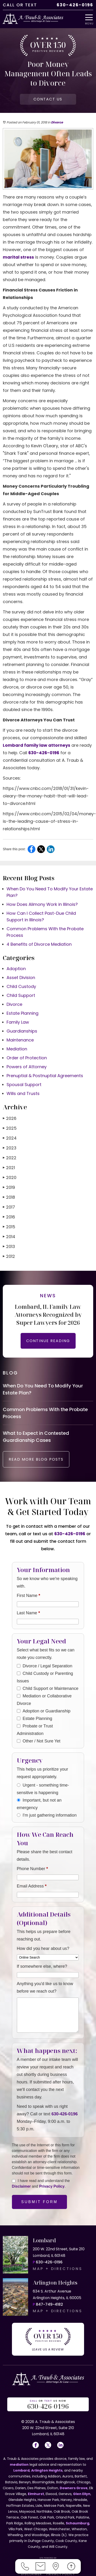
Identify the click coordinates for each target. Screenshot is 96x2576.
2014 (9, 1236)
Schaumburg (77, 2523)
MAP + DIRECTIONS (57, 2268)
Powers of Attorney (27, 1067)
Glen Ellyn (81, 2494)
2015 (9, 1226)
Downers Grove (74, 2488)
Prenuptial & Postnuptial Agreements (45, 1076)
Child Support (21, 995)
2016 (9, 1217)
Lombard (21, 2470)
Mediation (17, 1049)
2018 (9, 1197)
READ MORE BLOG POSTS (36, 1459)
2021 (9, 1167)
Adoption (16, 969)
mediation (19, 2464)
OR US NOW (48, 2405)
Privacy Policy (52, 2186)
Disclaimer (21, 2186)
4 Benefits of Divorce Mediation (39, 944)
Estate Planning (22, 1013)
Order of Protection (27, 1058)
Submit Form (39, 2202)
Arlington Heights (47, 2470)
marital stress (18, 257)
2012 (9, 1256)
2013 (9, 1246)
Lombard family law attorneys (36, 745)
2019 (9, 1187)
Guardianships (22, 1031)
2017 (9, 1207)
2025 (10, 1128)
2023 (9, 1148)
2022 (9, 1157)
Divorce (57, 122)
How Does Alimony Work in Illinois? (42, 904)
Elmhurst (36, 2494)
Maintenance (20, 1040)
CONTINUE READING (48, 1341)
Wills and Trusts (23, 1093)
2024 (10, 1138)
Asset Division (21, 977)
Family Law (18, 1022)
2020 (9, 1177)
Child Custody (21, 986)
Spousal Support (24, 1084)
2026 (9, 1118)
